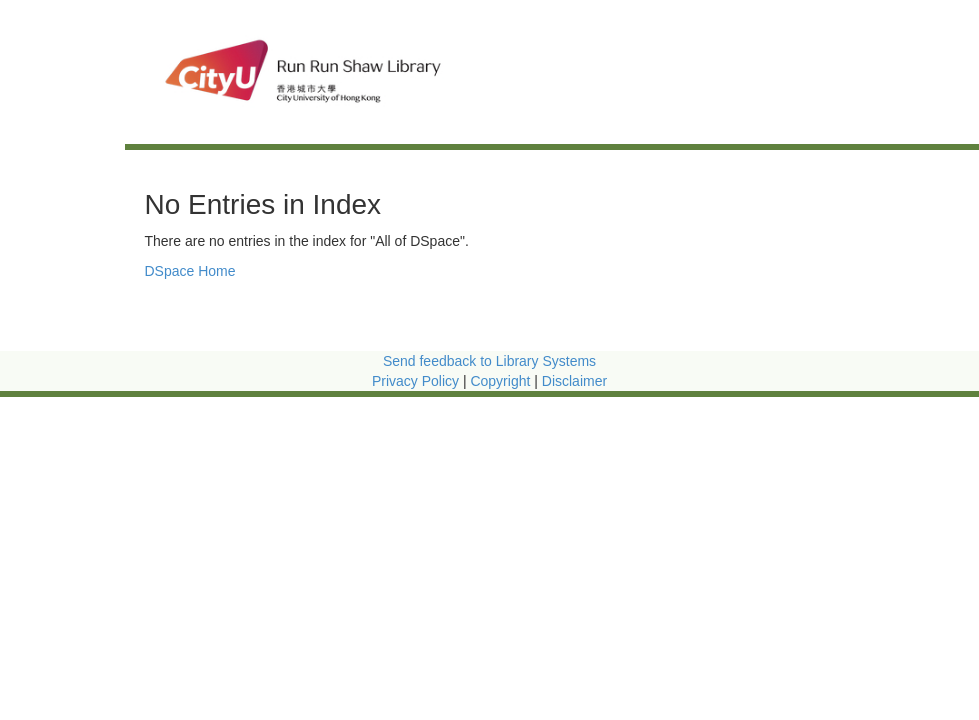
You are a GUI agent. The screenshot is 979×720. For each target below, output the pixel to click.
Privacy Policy (415, 381)
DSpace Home (190, 271)
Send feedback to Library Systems (489, 361)
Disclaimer (574, 381)
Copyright (502, 381)
